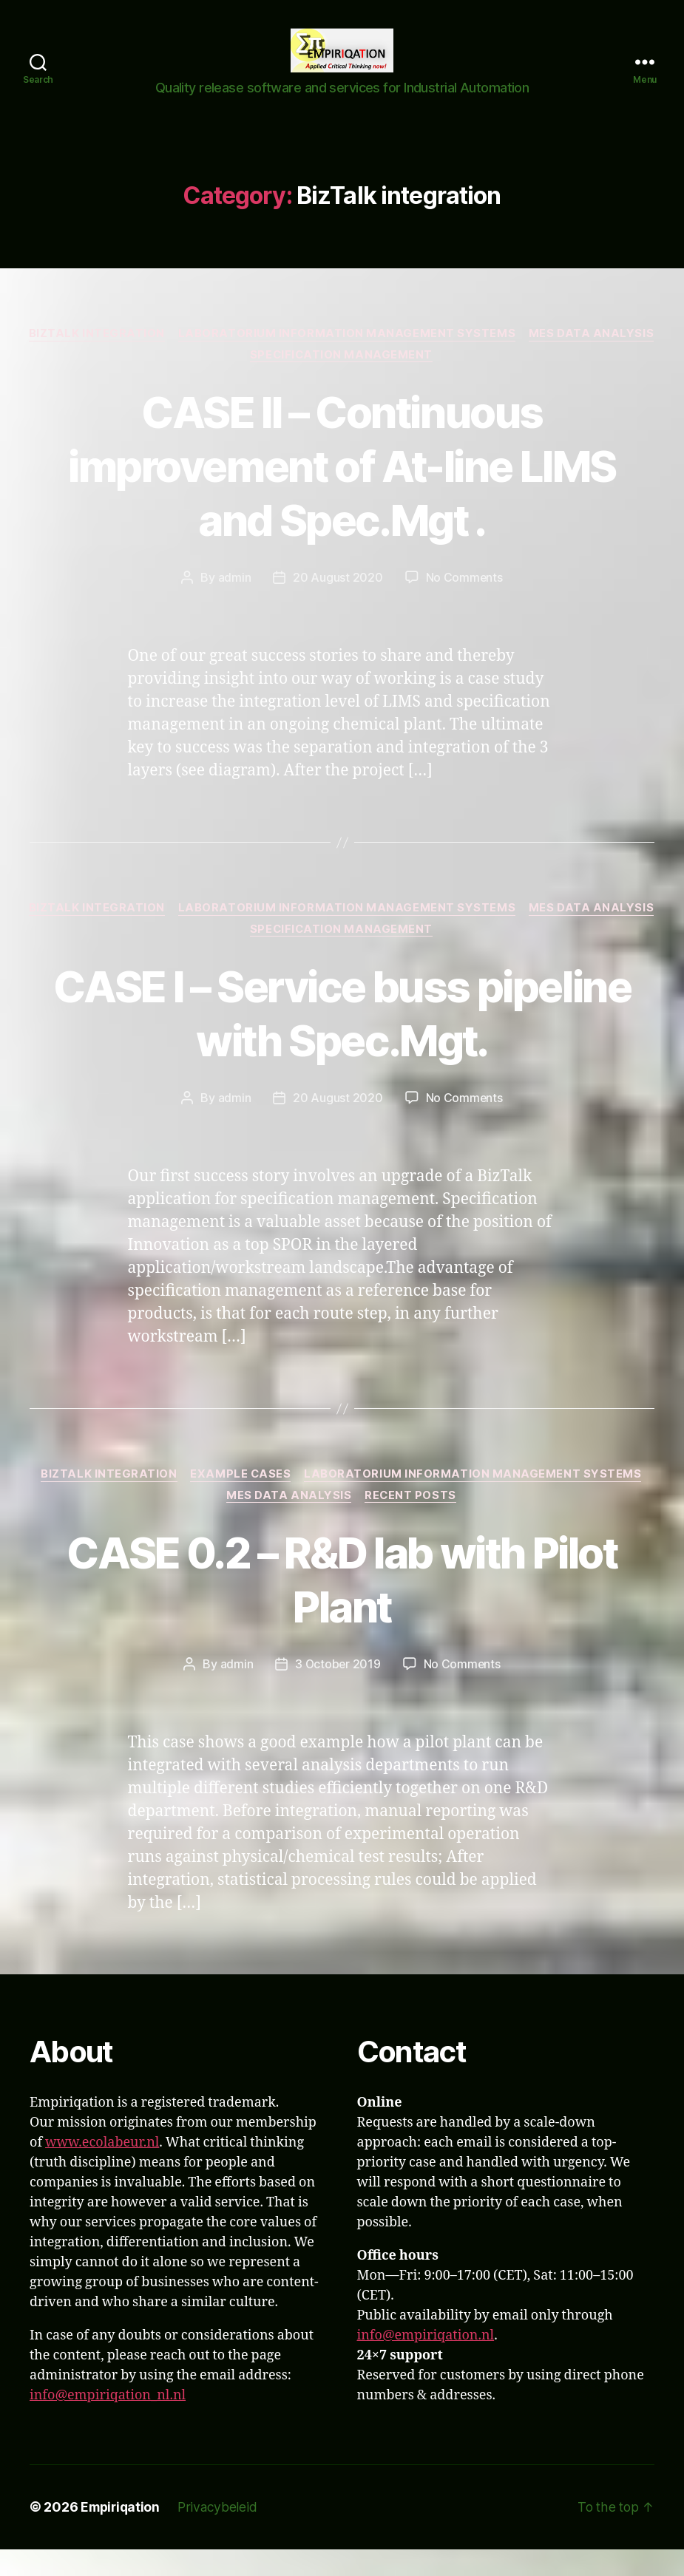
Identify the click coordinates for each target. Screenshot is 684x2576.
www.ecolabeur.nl (102, 2169)
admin (234, 601)
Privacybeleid (221, 2534)
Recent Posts (412, 1522)
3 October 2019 (337, 1691)
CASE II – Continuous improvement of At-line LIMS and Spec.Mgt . (342, 489)
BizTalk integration (166, 356)
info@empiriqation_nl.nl (108, 2422)
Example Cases (241, 1500)
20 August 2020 (337, 601)
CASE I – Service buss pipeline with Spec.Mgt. (342, 1037)
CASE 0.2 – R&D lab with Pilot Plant (342, 1605)
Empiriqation (122, 2534)
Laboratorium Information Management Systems (417, 356)
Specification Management (412, 378)
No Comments (464, 601)
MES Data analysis (242, 378)
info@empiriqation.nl (426, 2362)
